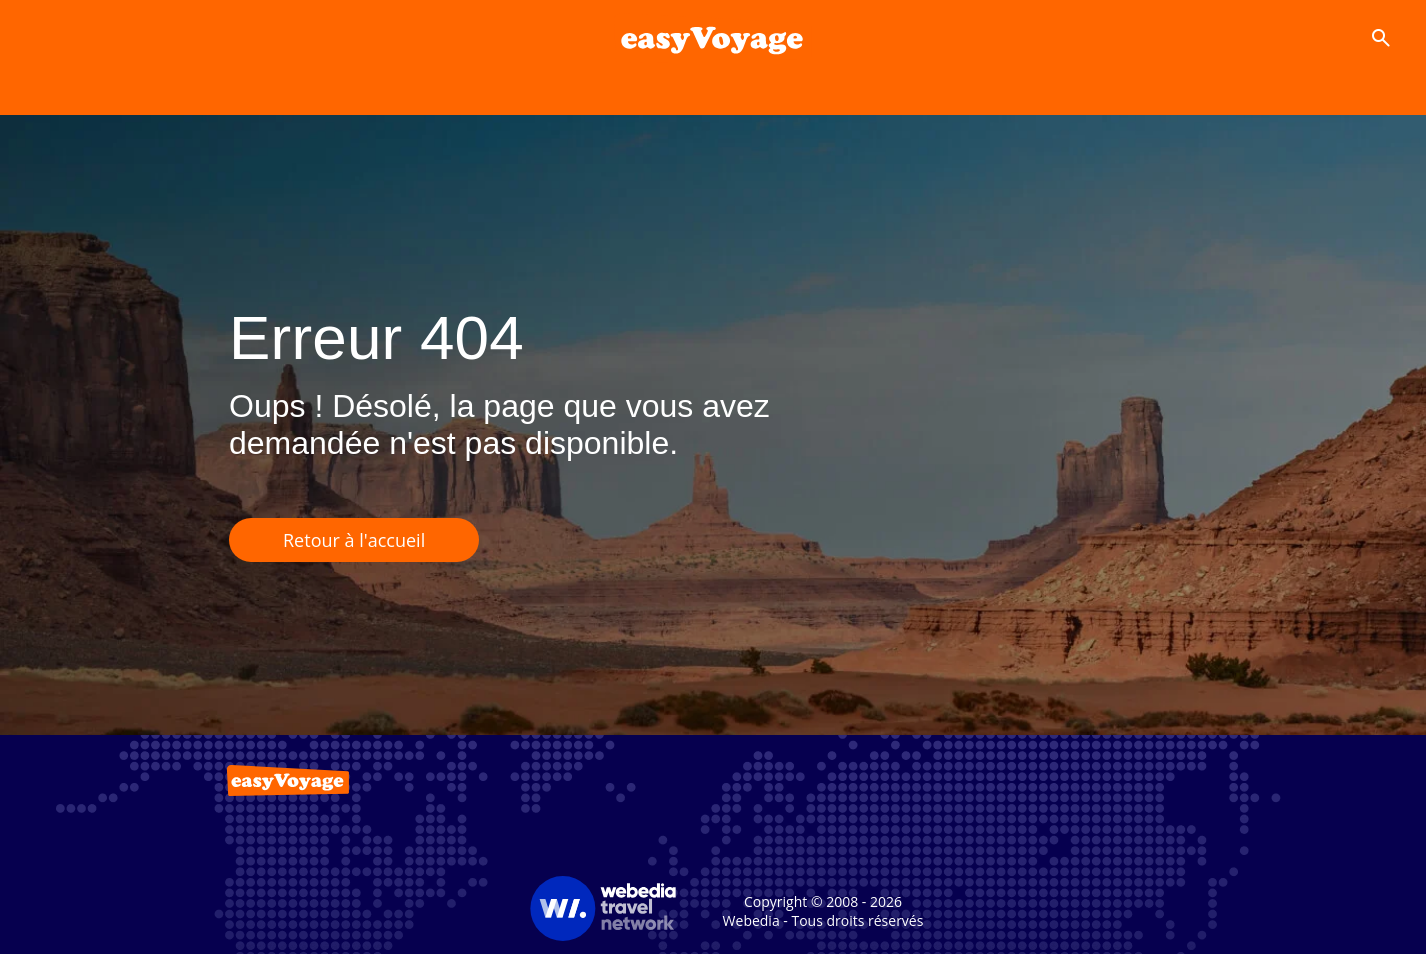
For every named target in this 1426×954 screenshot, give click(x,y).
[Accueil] (712, 38)
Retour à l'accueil (354, 540)
